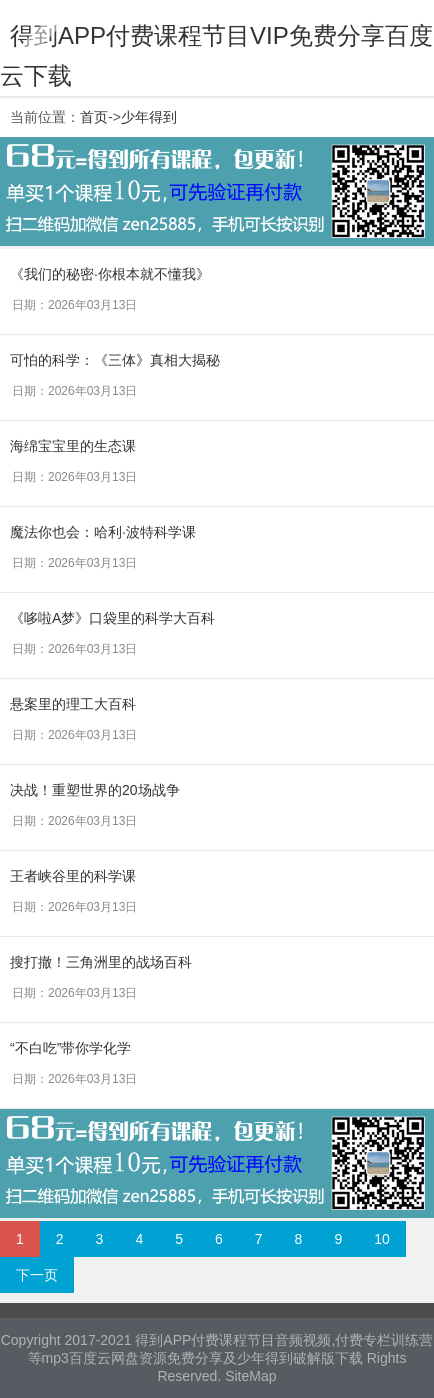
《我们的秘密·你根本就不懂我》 (110, 274)
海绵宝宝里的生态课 (73, 446)
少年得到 (149, 117)
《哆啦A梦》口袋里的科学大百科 (112, 618)
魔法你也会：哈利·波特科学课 (103, 532)
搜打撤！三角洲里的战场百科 (101, 962)
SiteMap (250, 1376)
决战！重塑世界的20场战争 (95, 790)
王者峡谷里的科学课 (73, 876)
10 (382, 1239)
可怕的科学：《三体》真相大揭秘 (115, 360)
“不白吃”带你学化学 (70, 1048)
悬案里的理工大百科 (73, 704)
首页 (94, 117)
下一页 (37, 1275)
